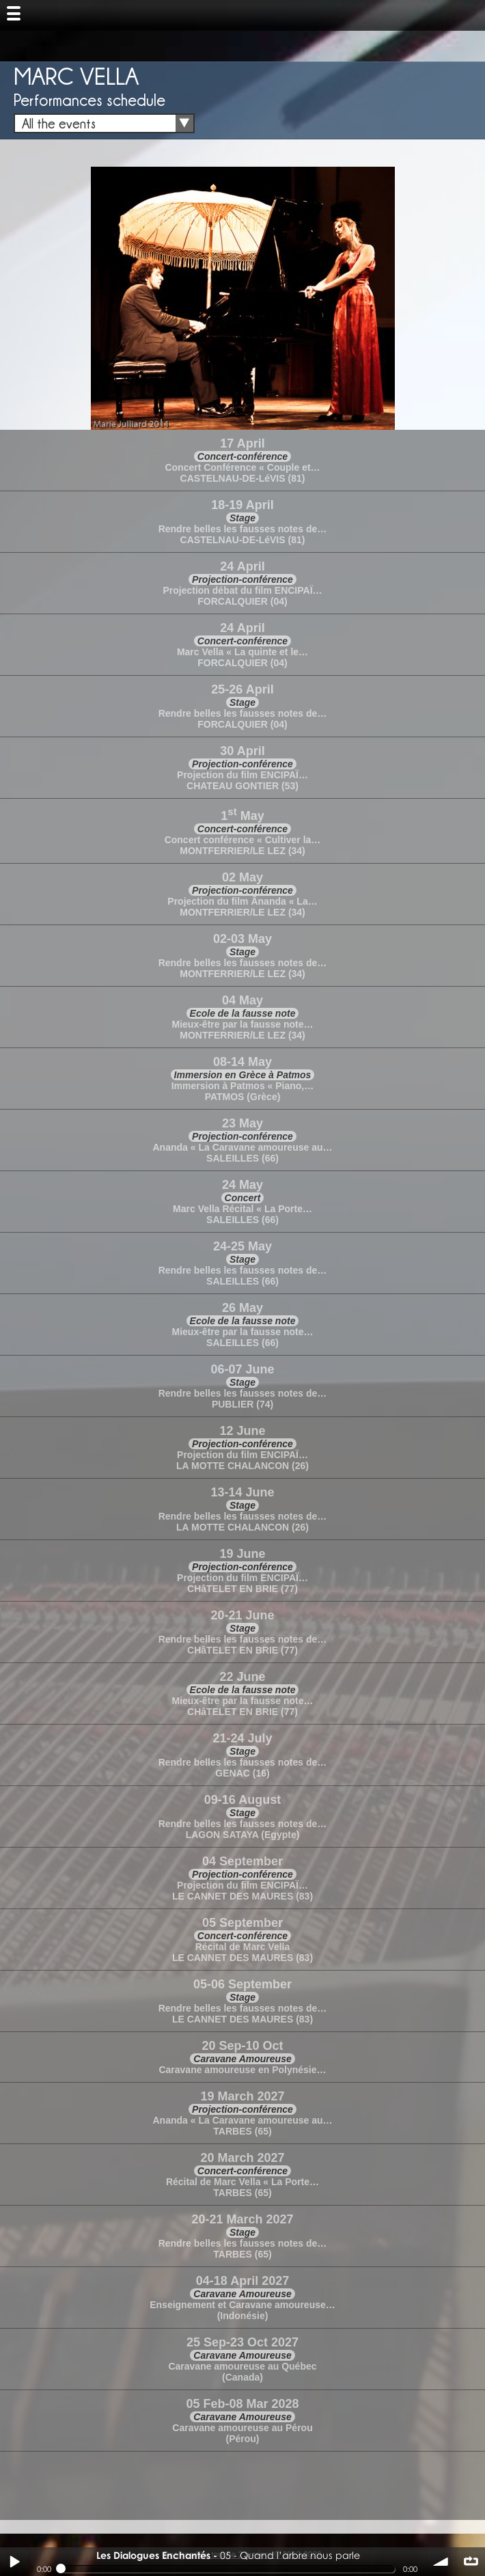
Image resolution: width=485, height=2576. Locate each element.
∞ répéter (470, 2561)
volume (441, 2561)
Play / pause (14, 2561)
